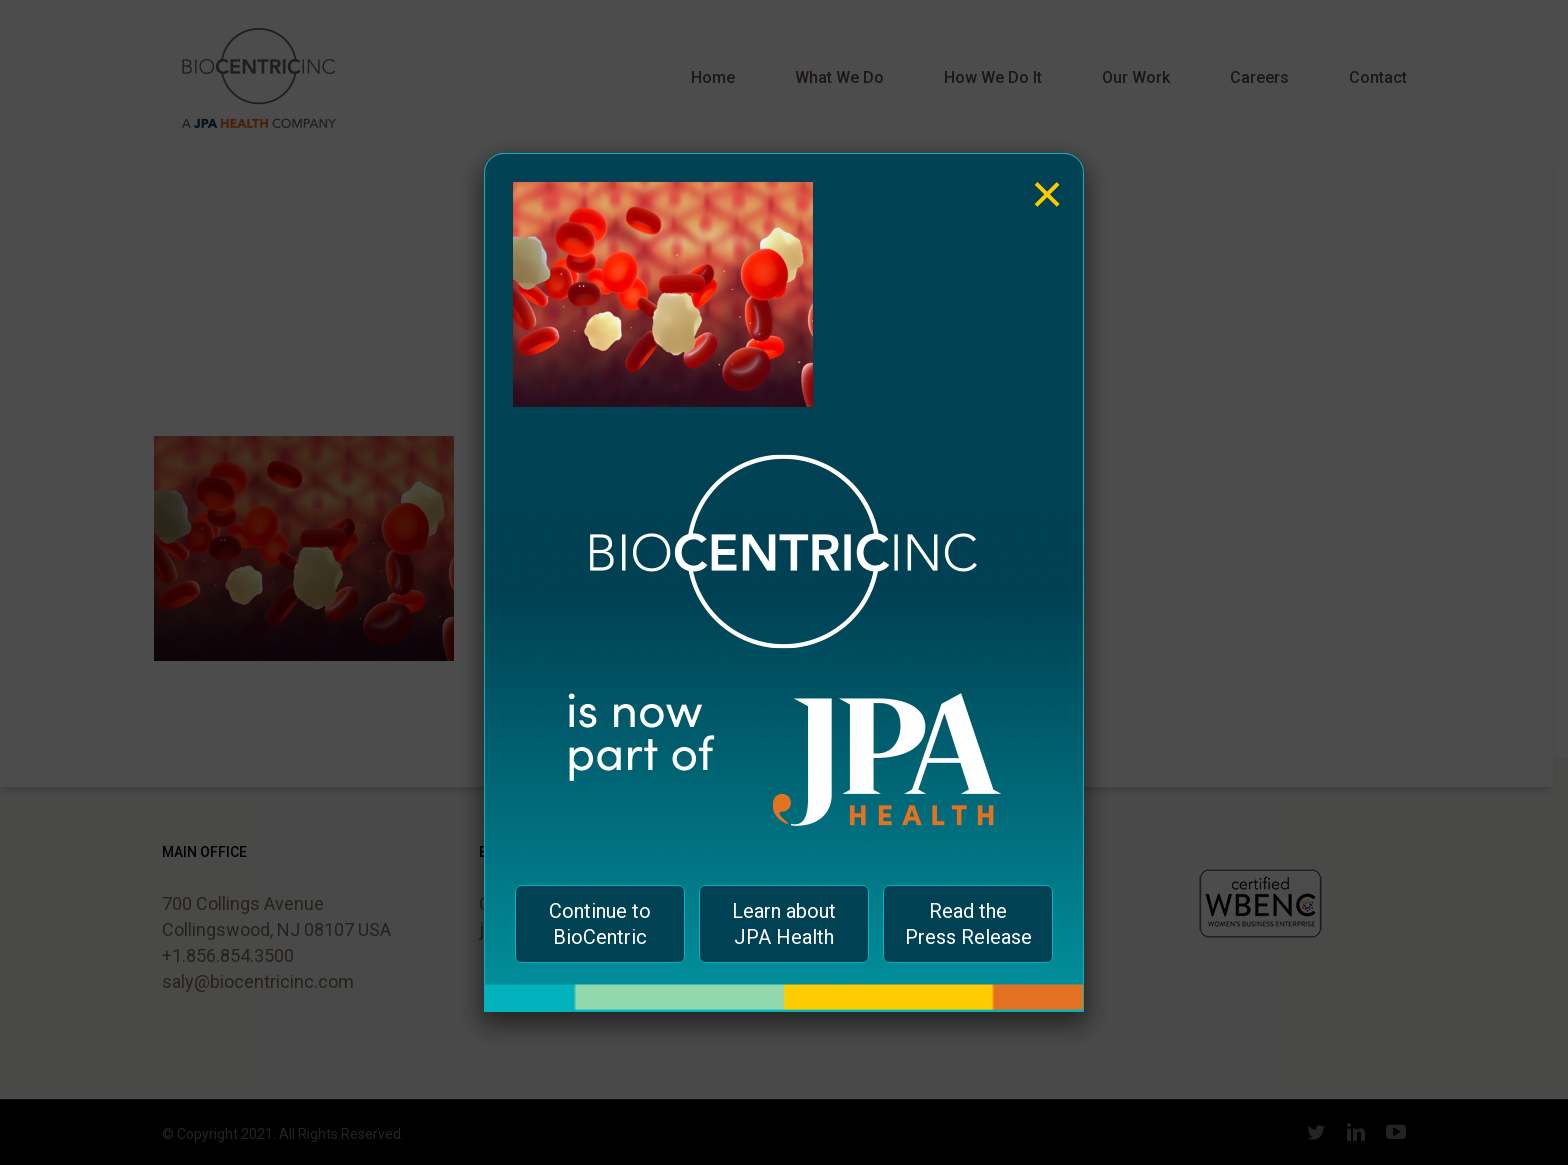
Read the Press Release (968, 924)
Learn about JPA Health (784, 924)
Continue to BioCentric (600, 924)
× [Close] (1047, 179)
